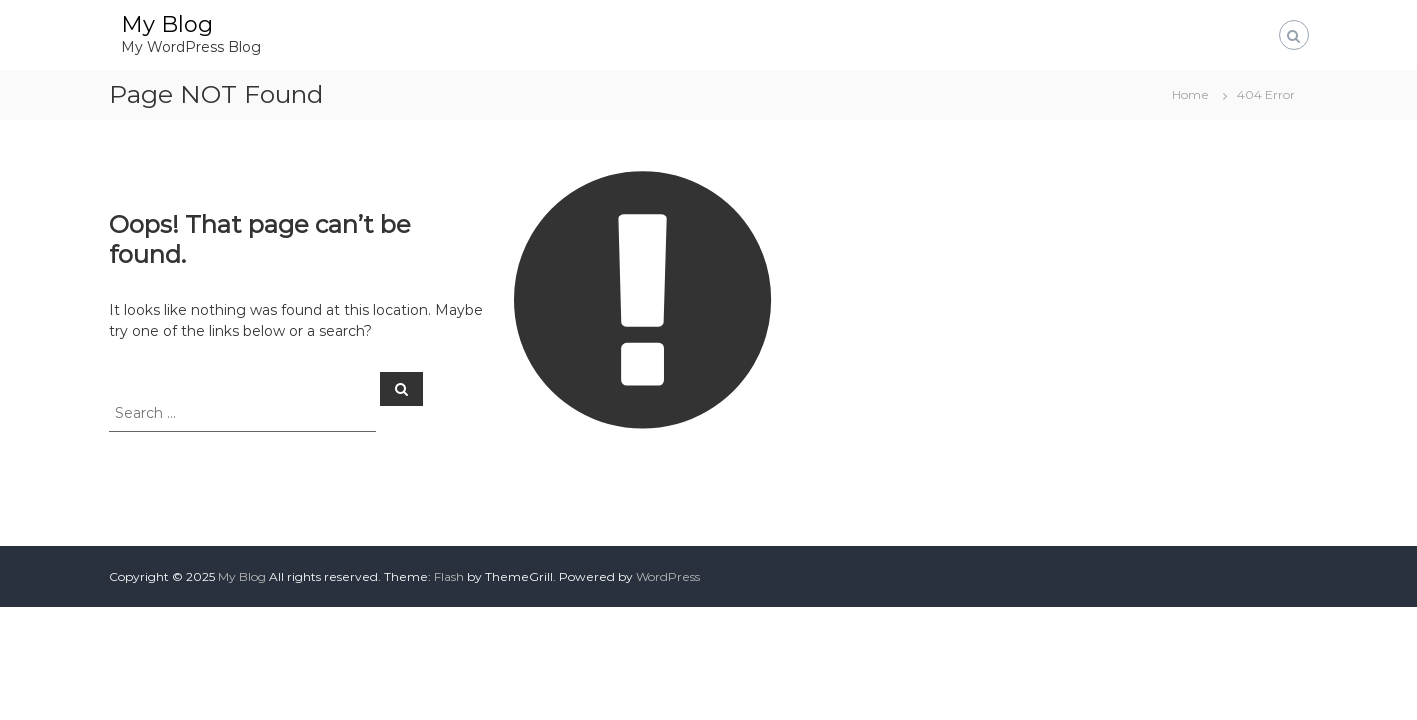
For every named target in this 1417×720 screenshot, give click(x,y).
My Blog (167, 24)
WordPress (668, 576)
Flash (449, 576)
